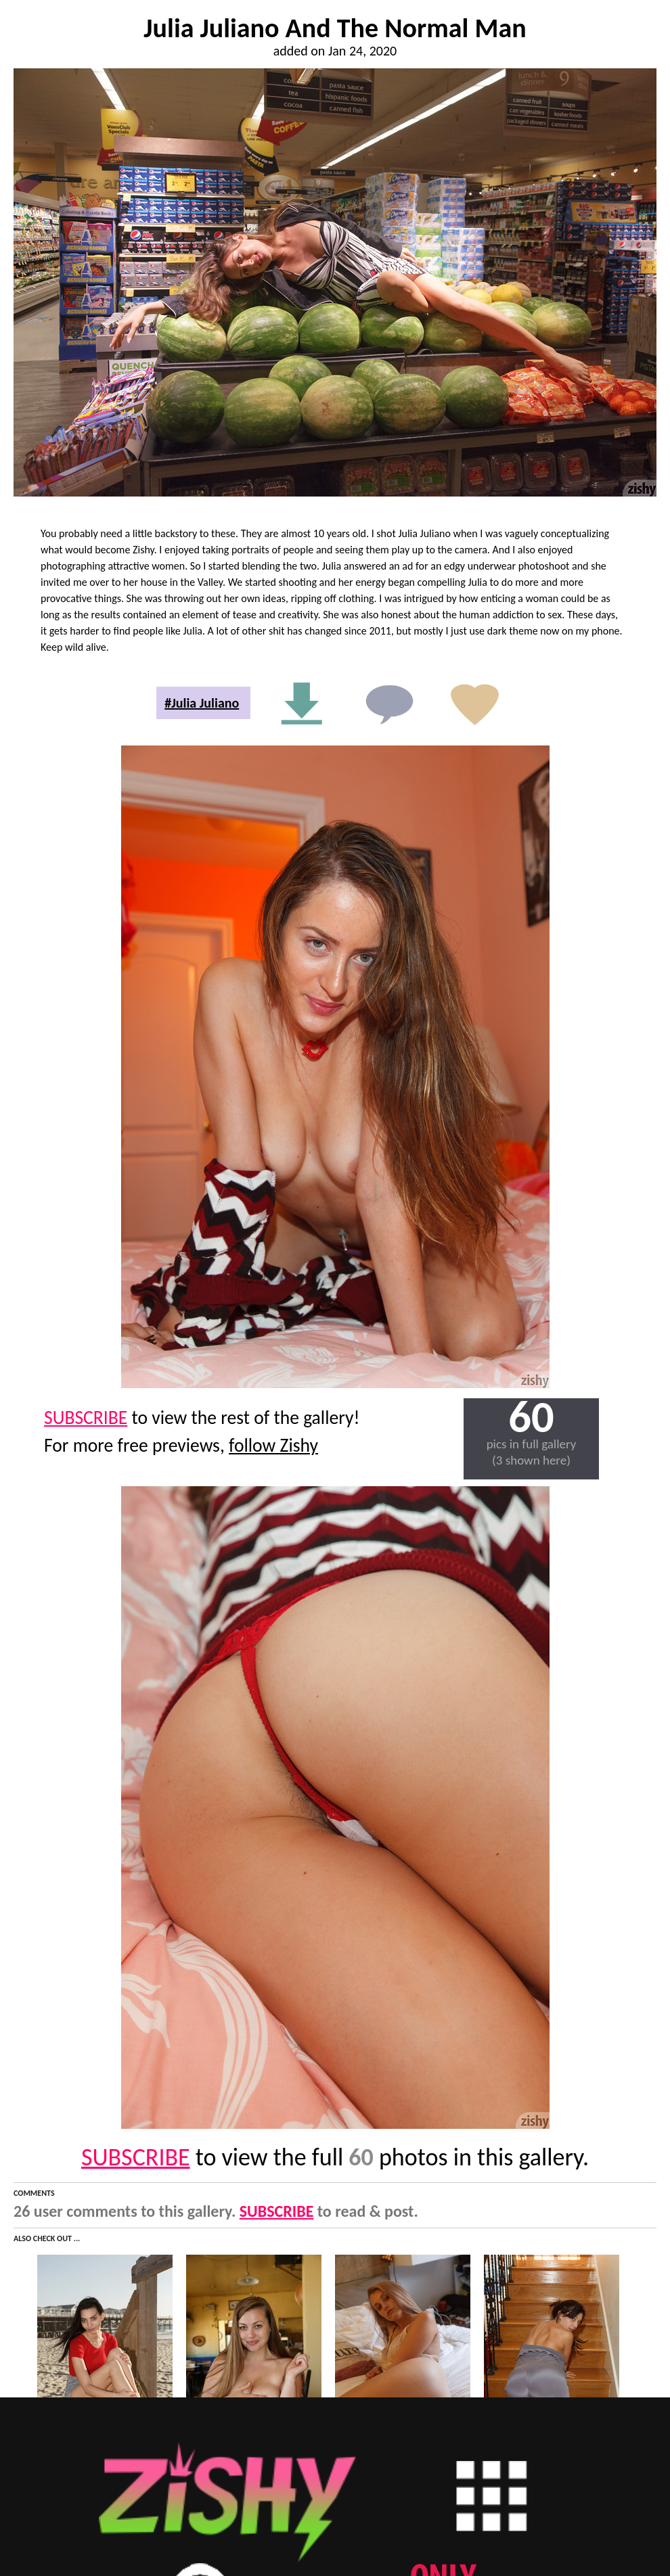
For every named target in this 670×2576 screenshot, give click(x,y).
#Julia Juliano (201, 703)
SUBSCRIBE (85, 1417)
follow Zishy (273, 1445)
